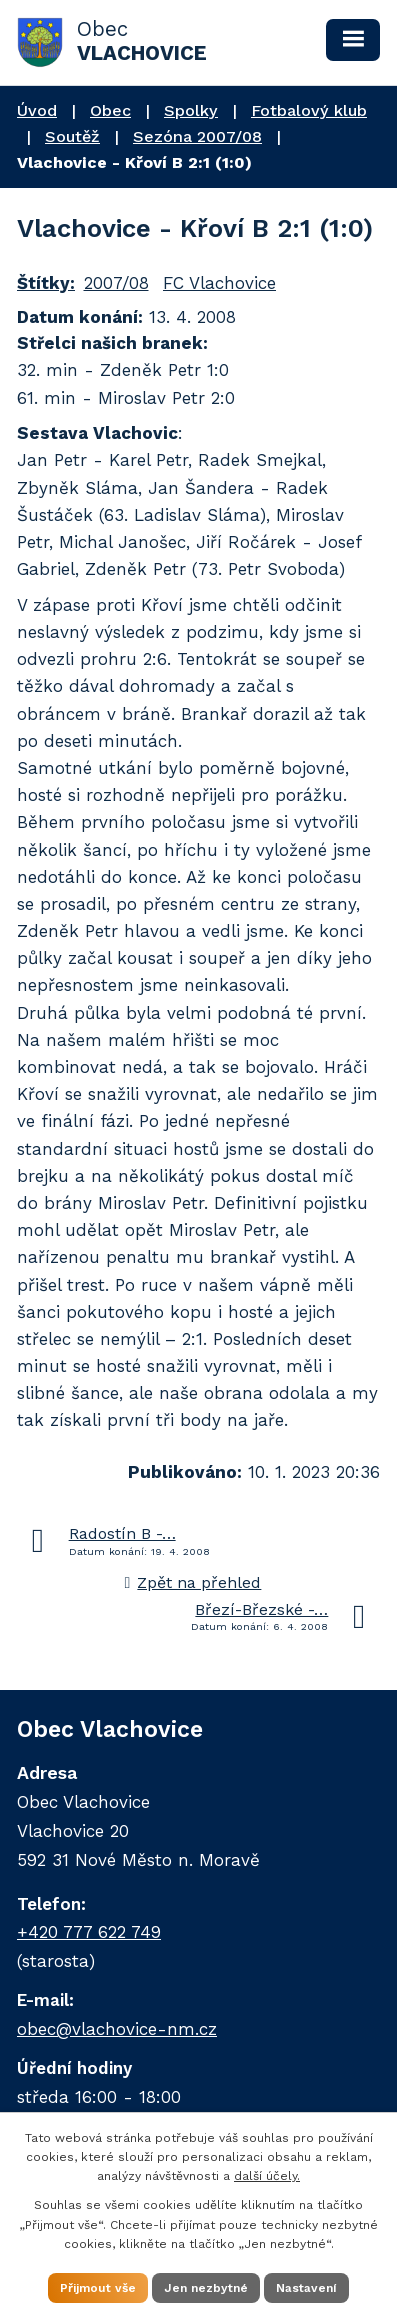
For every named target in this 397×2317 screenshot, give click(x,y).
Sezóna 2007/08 (197, 136)
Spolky (191, 110)
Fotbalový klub (309, 110)
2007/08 (116, 283)
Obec (110, 110)
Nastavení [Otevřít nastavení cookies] (306, 2288)
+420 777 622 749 (89, 1932)
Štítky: (46, 283)
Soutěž (72, 136)
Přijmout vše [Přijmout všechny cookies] (98, 2288)
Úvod (37, 110)
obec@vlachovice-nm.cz (117, 2029)
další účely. (267, 2176)
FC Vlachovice (219, 283)
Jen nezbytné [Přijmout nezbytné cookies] (206, 2288)
